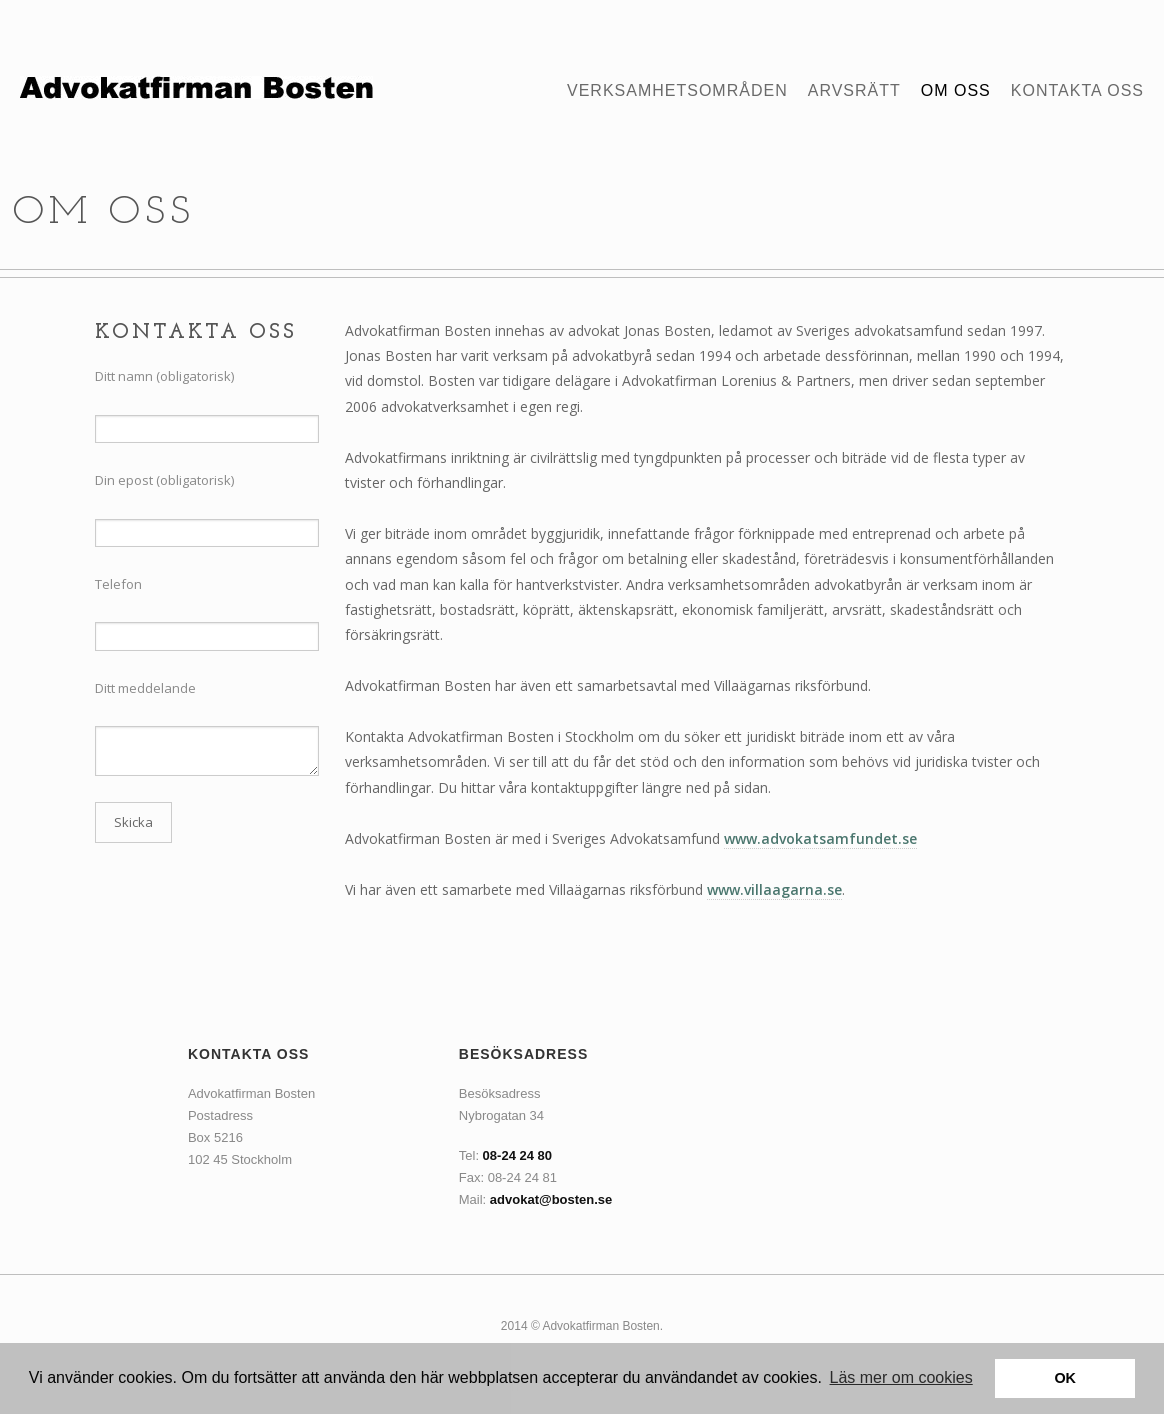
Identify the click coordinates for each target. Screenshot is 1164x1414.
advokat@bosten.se (551, 1199)
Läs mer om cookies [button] (901, 1377)
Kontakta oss (1077, 91)
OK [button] (1065, 1378)
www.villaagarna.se (774, 889)
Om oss (956, 91)
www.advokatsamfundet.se (820, 838)
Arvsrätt (854, 91)
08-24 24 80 (517, 1155)
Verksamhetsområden (677, 91)
